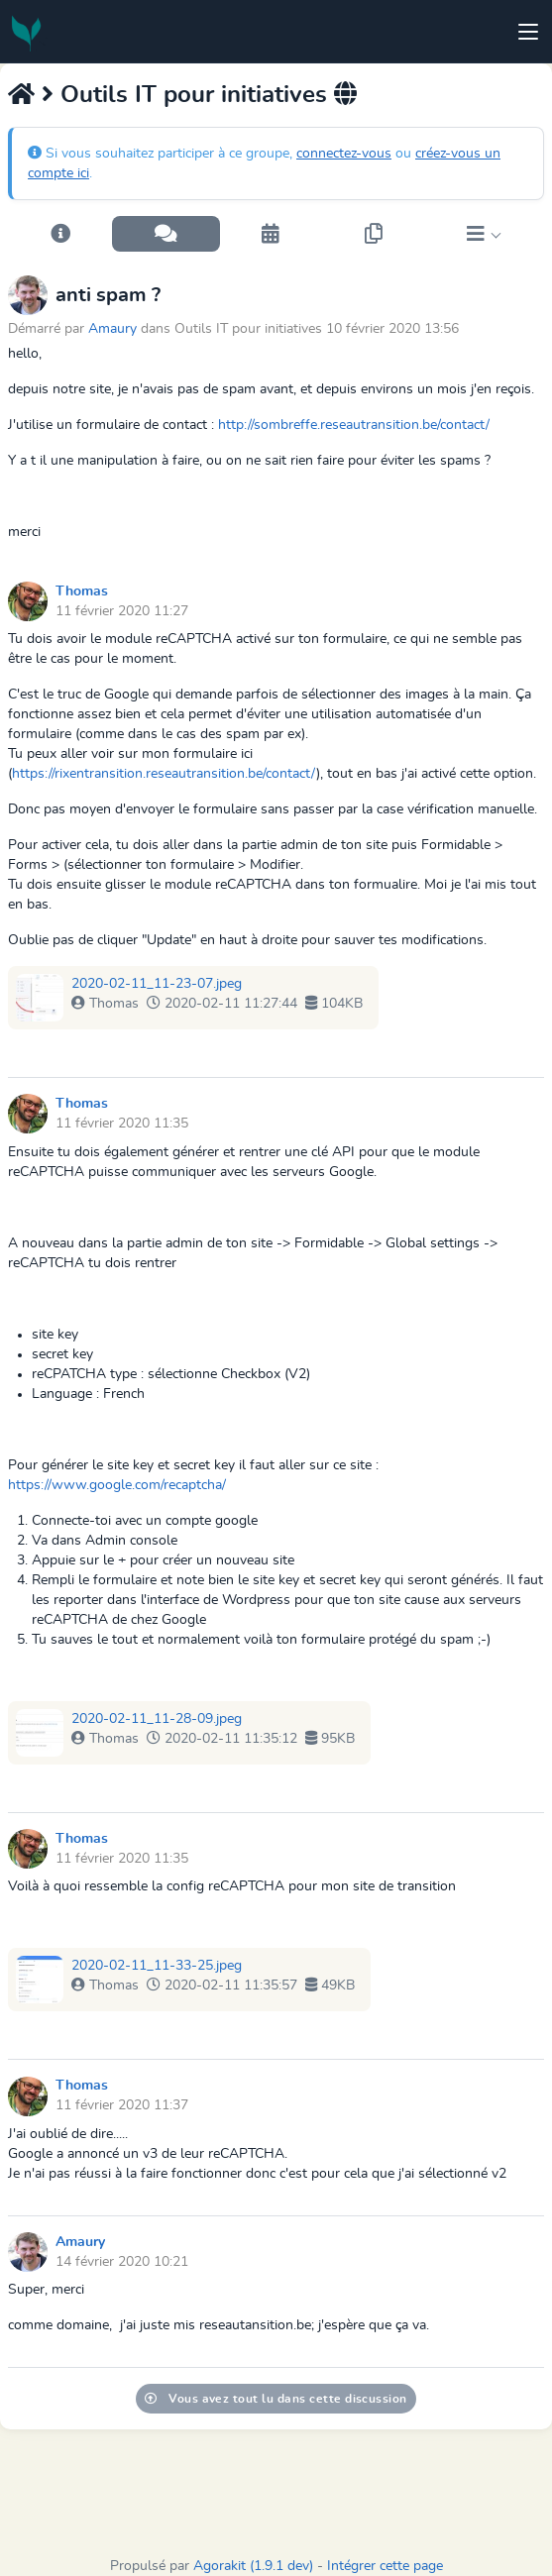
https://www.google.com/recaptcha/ (117, 1485)
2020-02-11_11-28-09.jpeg (156, 1719)
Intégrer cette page (385, 2566)
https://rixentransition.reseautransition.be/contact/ (164, 774)
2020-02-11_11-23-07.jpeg (156, 984)
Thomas (81, 591)
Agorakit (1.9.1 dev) (253, 2566)
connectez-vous (343, 154)
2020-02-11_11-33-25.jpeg (156, 1966)
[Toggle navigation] (528, 32)
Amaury (112, 328)
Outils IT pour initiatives (193, 95)
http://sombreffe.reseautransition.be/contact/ (354, 425)
